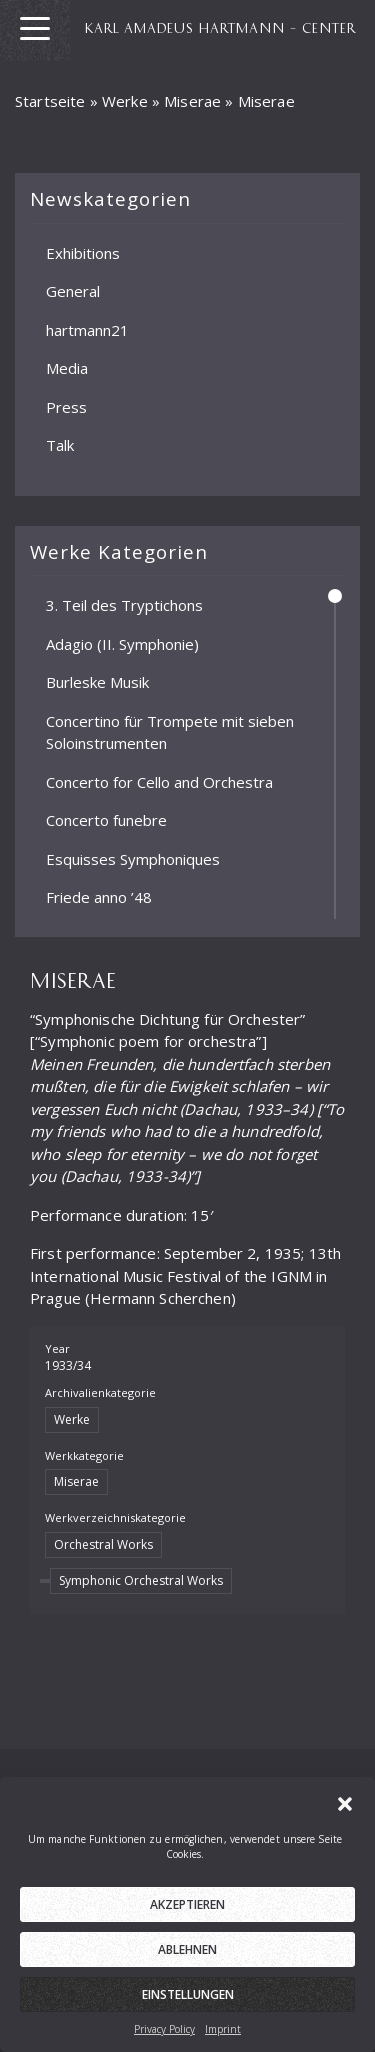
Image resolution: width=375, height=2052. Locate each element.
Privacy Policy (164, 2040)
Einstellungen (188, 2005)
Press (66, 406)
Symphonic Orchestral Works (141, 1580)
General (73, 291)
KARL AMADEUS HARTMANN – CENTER (220, 27)
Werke (125, 101)
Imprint (223, 2040)
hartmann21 (87, 329)
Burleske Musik (97, 682)
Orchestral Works (103, 1544)
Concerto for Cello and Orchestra (159, 781)
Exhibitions (83, 252)
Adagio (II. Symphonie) (122, 643)
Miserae (192, 101)
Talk (60, 445)
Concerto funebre (106, 820)
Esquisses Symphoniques (133, 858)
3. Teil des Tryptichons (124, 605)
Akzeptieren (187, 1915)
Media (67, 368)
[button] (345, 1813)
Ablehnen (187, 1960)
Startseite (50, 101)
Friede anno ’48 (99, 897)
